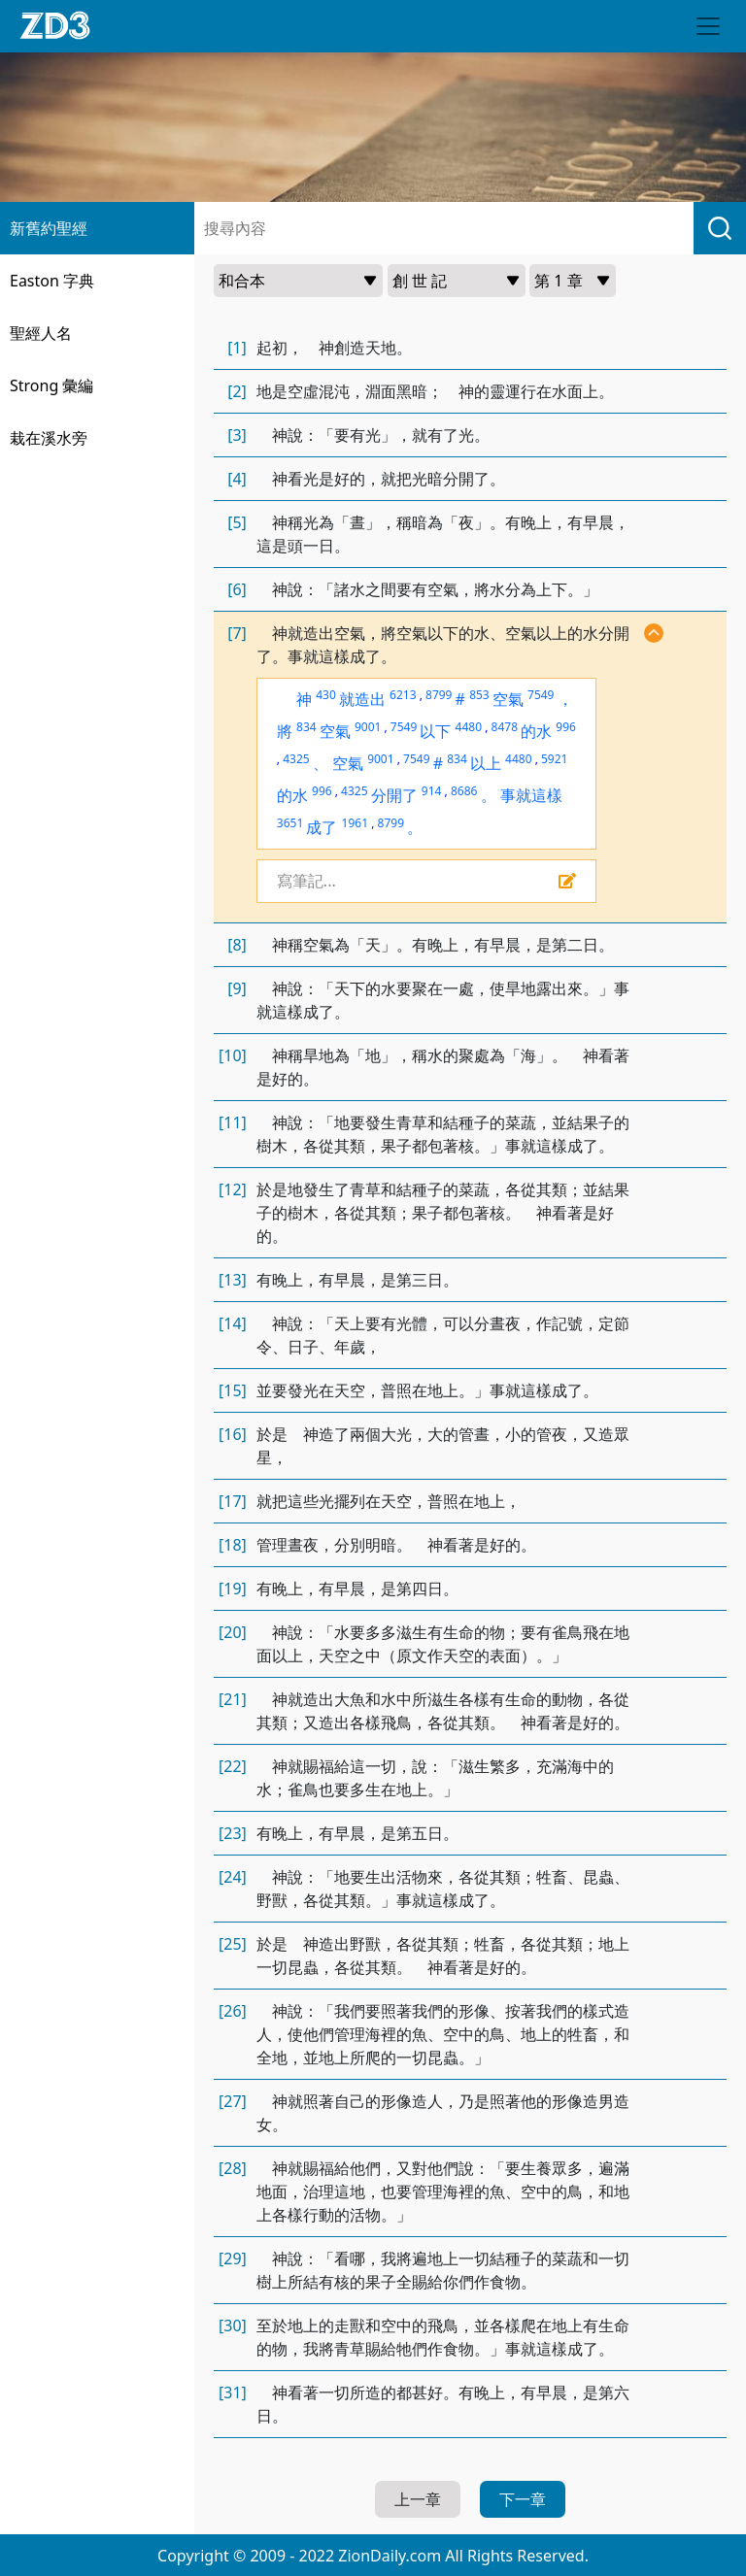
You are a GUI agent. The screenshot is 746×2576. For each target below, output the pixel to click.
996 (566, 727)
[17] (233, 1501)
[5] (237, 522)
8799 (438, 694)
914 (432, 791)
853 (479, 694)
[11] (233, 1122)
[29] (233, 2258)
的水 (536, 731)
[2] (237, 391)
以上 (485, 763)
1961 (355, 823)
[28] (233, 2168)
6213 (403, 694)
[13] (233, 1279)
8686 (464, 791)
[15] (233, 1390)
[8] (237, 944)
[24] (233, 1877)
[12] (233, 1189)
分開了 (394, 795)
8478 (505, 727)
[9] (237, 988)
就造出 (362, 699)
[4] (237, 478)
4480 (469, 727)
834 (306, 727)
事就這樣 (531, 795)
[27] (233, 2101)
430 (326, 694)
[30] (233, 2325)
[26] (233, 2011)
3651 (290, 823)
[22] (233, 1766)
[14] (233, 1323)
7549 (540, 694)
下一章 (522, 2499)
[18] (233, 1545)
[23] (233, 1833)
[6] (237, 589)
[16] (233, 1434)
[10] (233, 1055)
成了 (321, 827)
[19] (233, 1588)
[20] (233, 1632)
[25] (233, 1944)
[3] (237, 435)
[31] (233, 2392)
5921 (554, 759)
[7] (237, 633)
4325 (296, 759)
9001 (368, 727)
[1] (237, 347)
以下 (435, 731)
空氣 (508, 699)
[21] (233, 1699)
